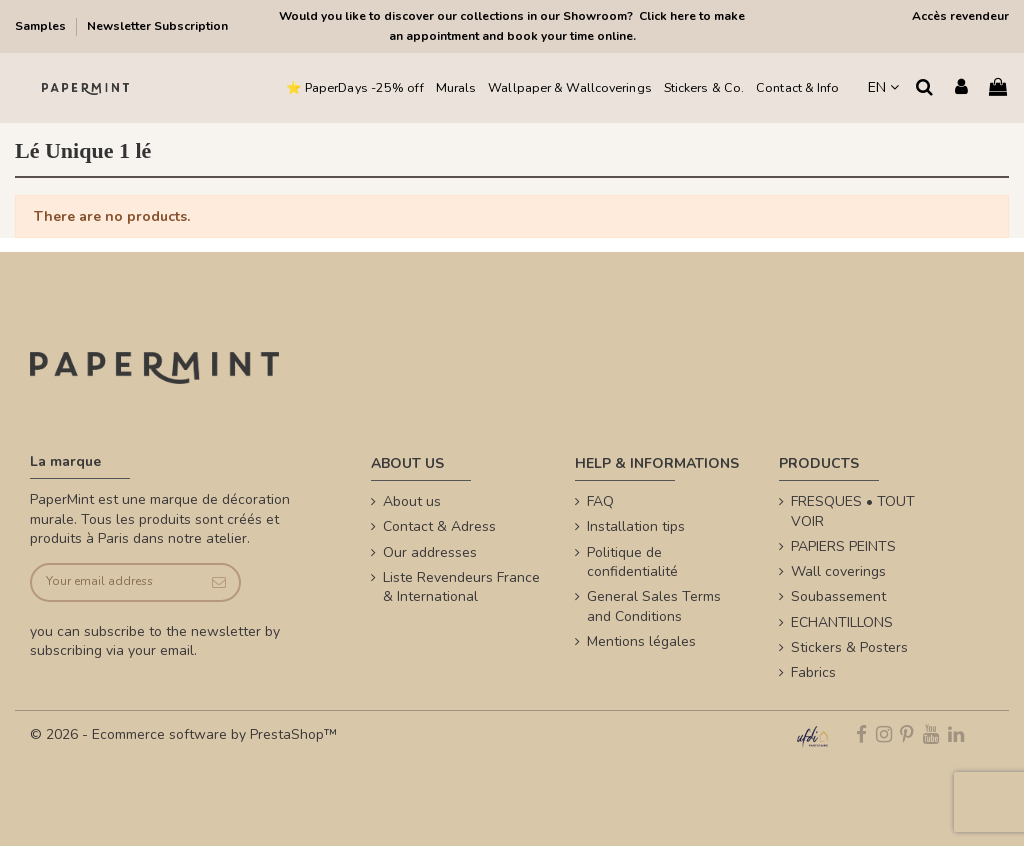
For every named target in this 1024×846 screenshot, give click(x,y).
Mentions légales (641, 641)
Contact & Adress (439, 526)
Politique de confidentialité (632, 562)
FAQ (600, 501)
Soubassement (838, 596)
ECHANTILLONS (842, 622)
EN (883, 87)
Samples (42, 26)
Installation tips (636, 526)
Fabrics (813, 672)
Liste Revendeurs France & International (461, 587)
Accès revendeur (960, 16)
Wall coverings (838, 571)
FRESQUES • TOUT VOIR (853, 511)
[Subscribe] (218, 582)
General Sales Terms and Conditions (654, 606)
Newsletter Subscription (157, 26)
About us (412, 501)
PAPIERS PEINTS (843, 546)
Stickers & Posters (849, 647)
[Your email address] (115, 582)
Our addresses (430, 552)
